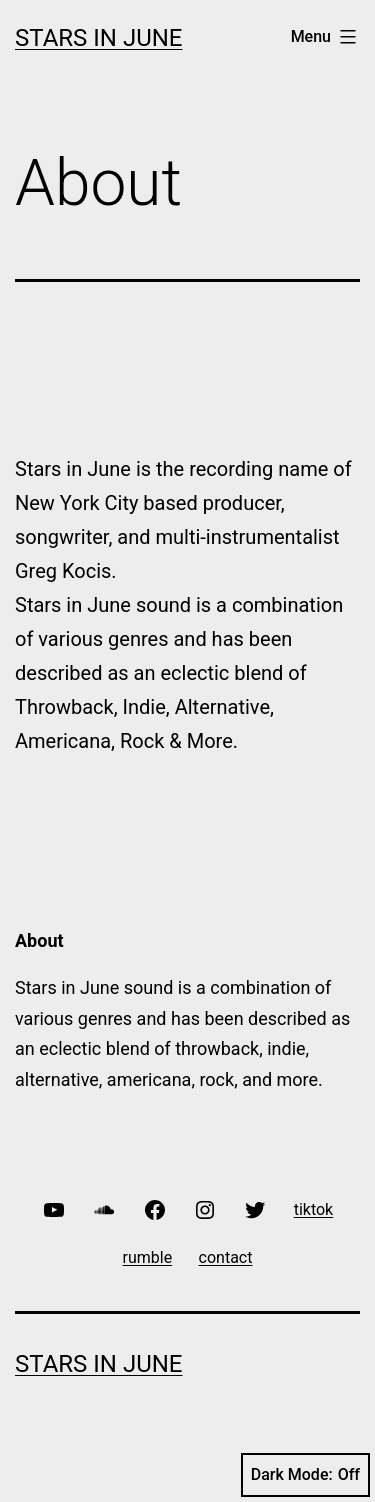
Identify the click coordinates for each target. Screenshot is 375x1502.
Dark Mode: (305, 1475)
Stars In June (98, 38)
